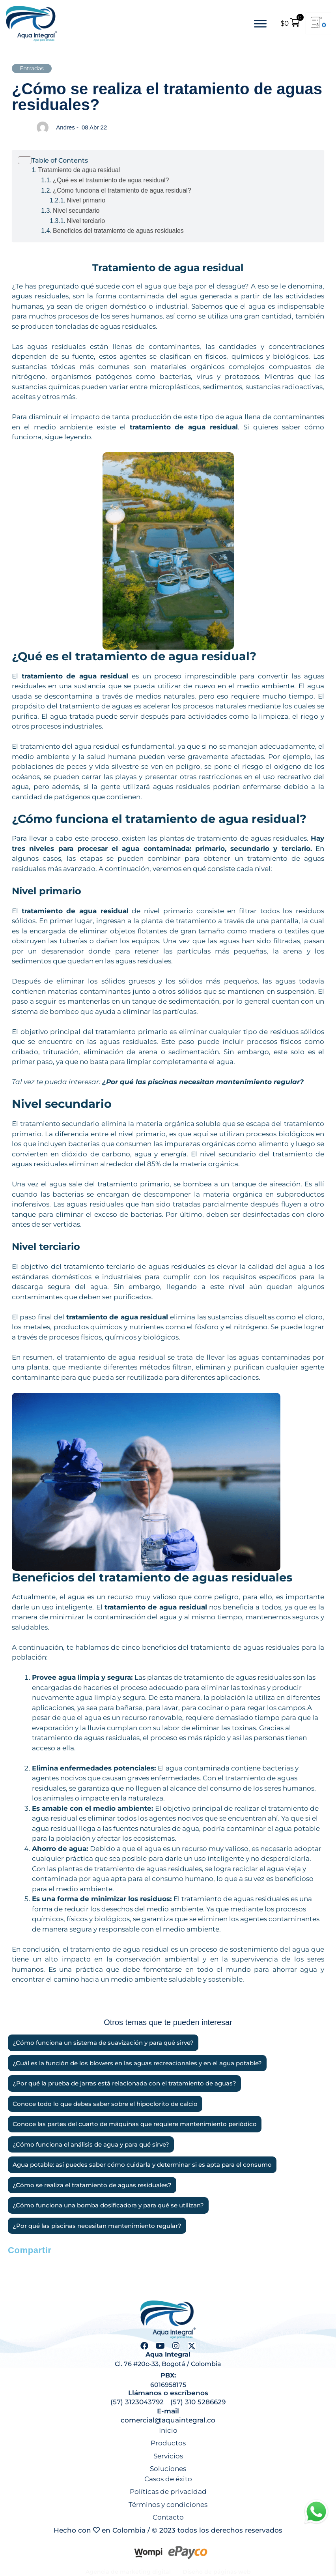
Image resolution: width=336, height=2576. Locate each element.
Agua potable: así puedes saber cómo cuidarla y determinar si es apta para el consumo (142, 2164)
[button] (17, 2264)
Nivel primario (86, 200)
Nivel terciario (86, 220)
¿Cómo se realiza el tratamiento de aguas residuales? (92, 2185)
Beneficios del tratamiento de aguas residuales (118, 230)
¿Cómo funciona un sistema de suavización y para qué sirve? (103, 2042)
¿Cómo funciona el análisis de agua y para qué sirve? (91, 2144)
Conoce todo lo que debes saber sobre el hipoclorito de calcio (105, 2104)
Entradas (32, 68)
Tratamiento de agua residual (79, 170)
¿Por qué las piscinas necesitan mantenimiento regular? (203, 1082)
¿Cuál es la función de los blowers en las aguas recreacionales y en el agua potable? (137, 2063)
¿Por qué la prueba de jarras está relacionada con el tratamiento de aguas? (124, 2083)
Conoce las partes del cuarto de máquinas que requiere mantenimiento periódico (135, 2124)
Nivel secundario (76, 210)
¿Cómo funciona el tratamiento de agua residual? (122, 190)
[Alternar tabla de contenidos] (168, 160)
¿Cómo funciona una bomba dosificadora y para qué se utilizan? (108, 2205)
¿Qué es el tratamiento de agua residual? (111, 180)
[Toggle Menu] (260, 23)
